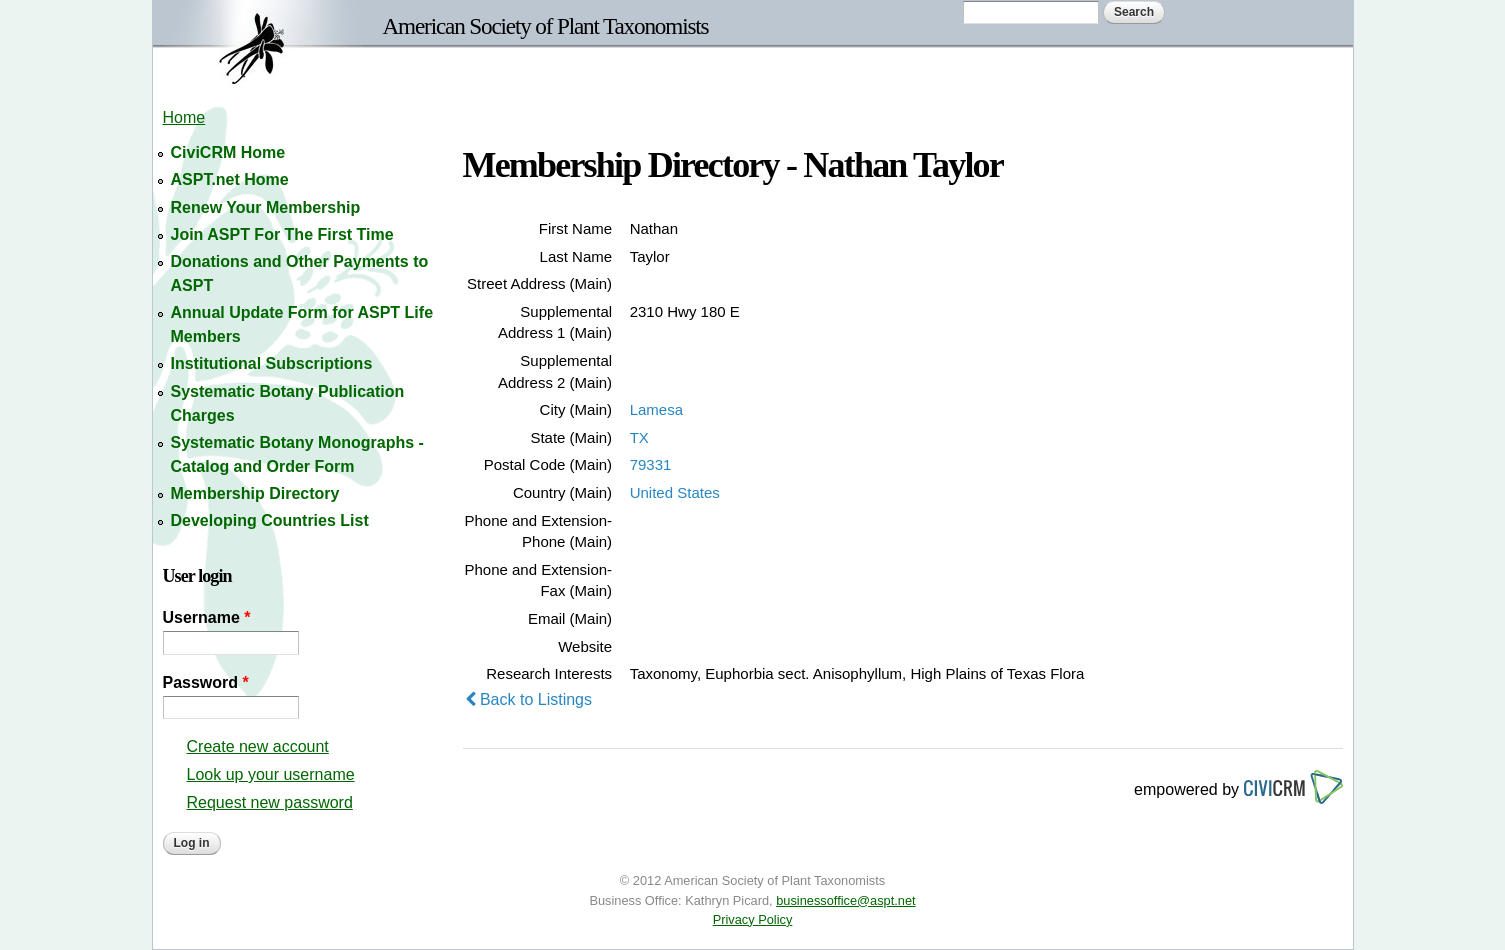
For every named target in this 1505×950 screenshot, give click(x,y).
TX (639, 437)
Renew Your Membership (266, 207)
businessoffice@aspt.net (845, 900)
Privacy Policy (753, 919)
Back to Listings (529, 699)
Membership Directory (255, 493)
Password (206, 682)
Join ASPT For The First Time (282, 234)
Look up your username (271, 774)
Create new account (258, 746)
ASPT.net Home (230, 179)
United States (675, 492)
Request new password (270, 802)
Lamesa (656, 409)
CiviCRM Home (228, 152)
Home (184, 117)
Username (207, 617)
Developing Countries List (270, 520)
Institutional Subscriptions (272, 363)
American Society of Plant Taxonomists (546, 26)
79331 (651, 464)
